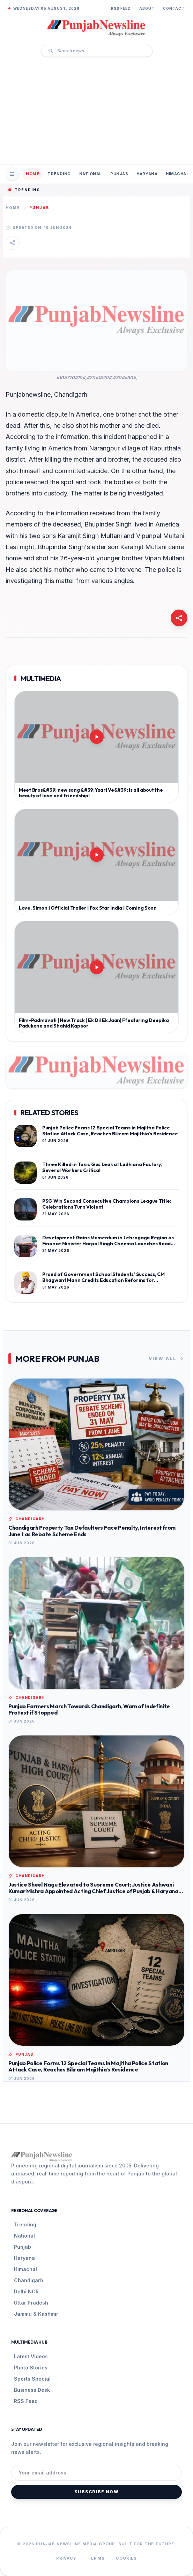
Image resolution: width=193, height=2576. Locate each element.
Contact (174, 8)
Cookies (126, 2558)
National (90, 173)
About (147, 8)
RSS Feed (121, 8)
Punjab (119, 173)
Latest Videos (31, 2356)
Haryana (146, 173)
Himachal (177, 173)
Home (32, 173)
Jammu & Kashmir (36, 2314)
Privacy (66, 2558)
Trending (58, 173)
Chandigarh (28, 2280)
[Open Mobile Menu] (12, 174)
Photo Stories (30, 2367)
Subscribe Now (96, 2491)
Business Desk (32, 2390)
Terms (96, 2558)
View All (167, 1358)
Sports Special (32, 2379)
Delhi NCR (26, 2291)
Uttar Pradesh (31, 2303)
